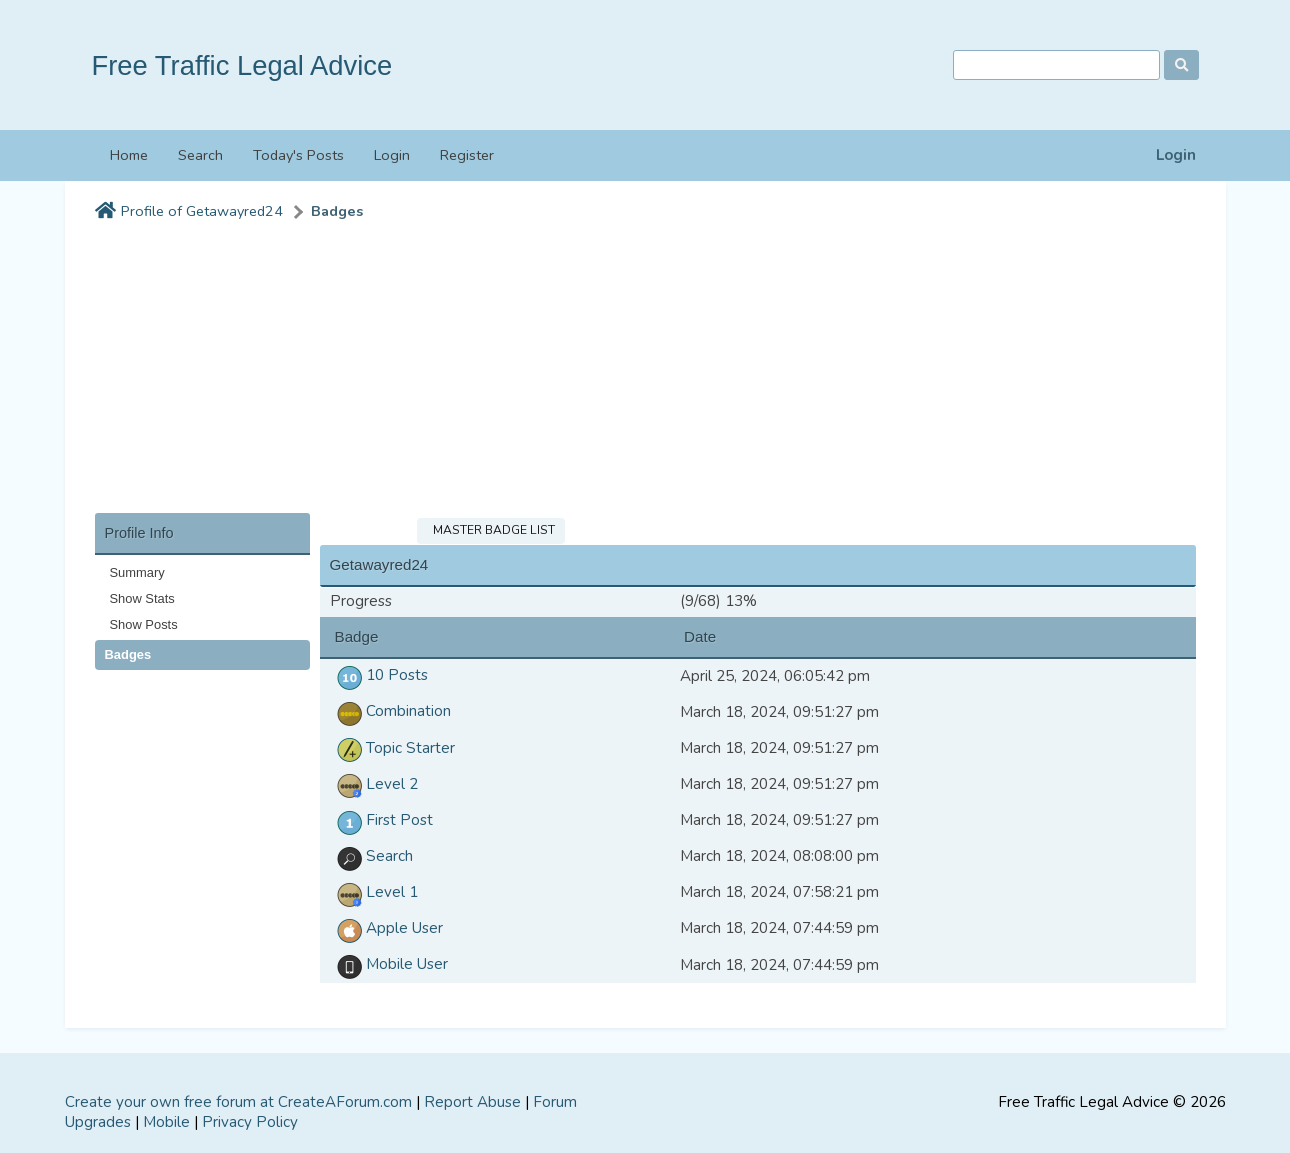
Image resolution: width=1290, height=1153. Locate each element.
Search (200, 155)
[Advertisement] (645, 373)
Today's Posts (298, 155)
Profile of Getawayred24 (202, 211)
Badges (337, 211)
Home (129, 155)
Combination (390, 711)
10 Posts (379, 675)
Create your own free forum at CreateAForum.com (238, 1102)
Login (1176, 155)
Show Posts (144, 624)
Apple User (386, 928)
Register (467, 155)
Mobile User (389, 964)
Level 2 (374, 784)
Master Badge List (491, 530)
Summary (137, 572)
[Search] (1056, 65)
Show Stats (142, 598)
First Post (381, 820)
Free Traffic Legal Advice (242, 65)
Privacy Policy (250, 1122)
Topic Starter (392, 748)
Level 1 (374, 892)
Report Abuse (472, 1102)
